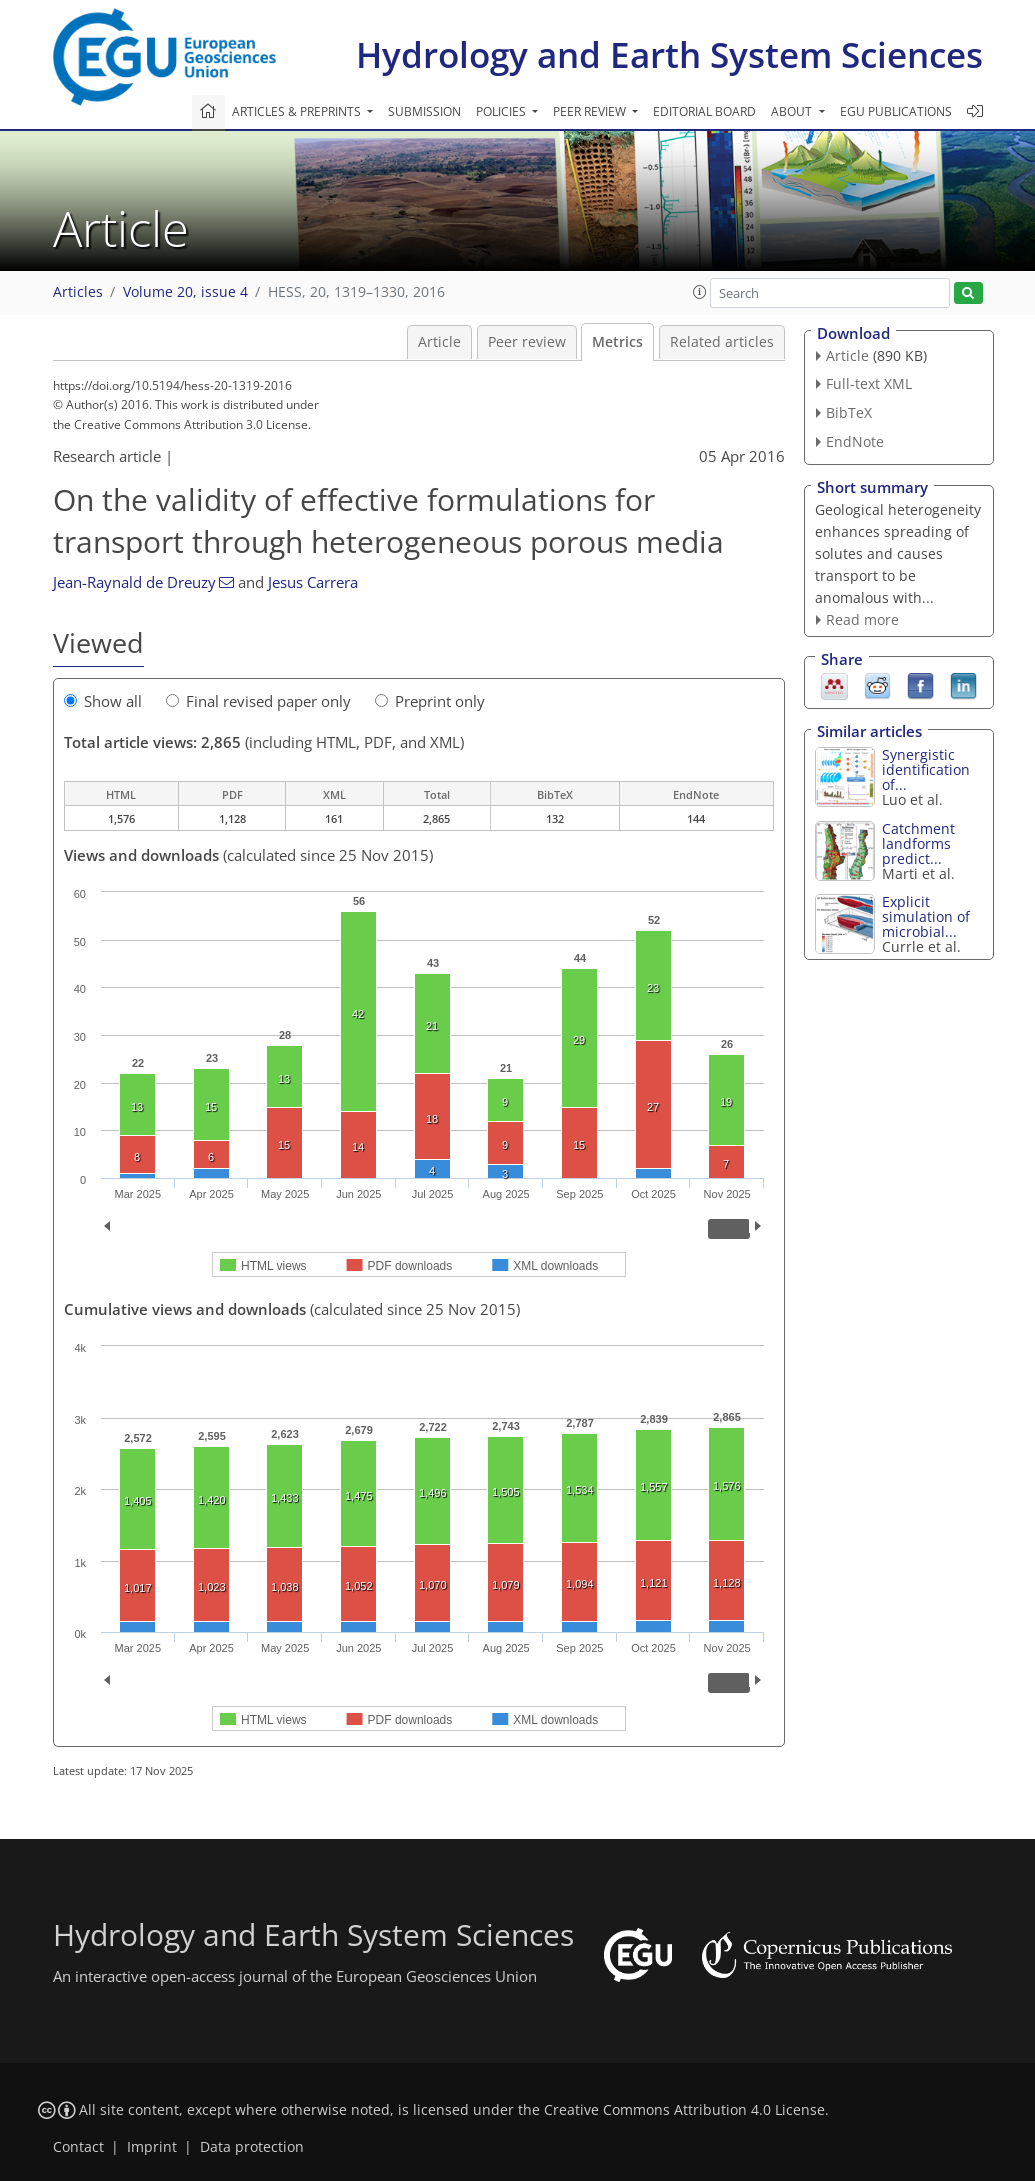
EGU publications (896, 111)
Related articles (722, 342)
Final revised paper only (258, 701)
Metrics (617, 342)
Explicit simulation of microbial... (926, 916)
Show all (103, 701)
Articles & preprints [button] (298, 111)
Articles (78, 292)
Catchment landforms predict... (918, 843)
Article (439, 342)
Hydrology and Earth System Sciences (669, 54)
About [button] (793, 111)
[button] (700, 292)
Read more (862, 619)
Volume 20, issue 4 (185, 292)
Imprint (152, 2147)
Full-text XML (869, 383)
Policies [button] (502, 111)
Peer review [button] (591, 111)
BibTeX (849, 412)
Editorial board (704, 111)
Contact (78, 2147)
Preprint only (430, 701)
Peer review (527, 342)
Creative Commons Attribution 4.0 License (684, 2110)
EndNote (855, 441)
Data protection (252, 2147)
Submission (424, 111)
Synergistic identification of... (926, 769)
